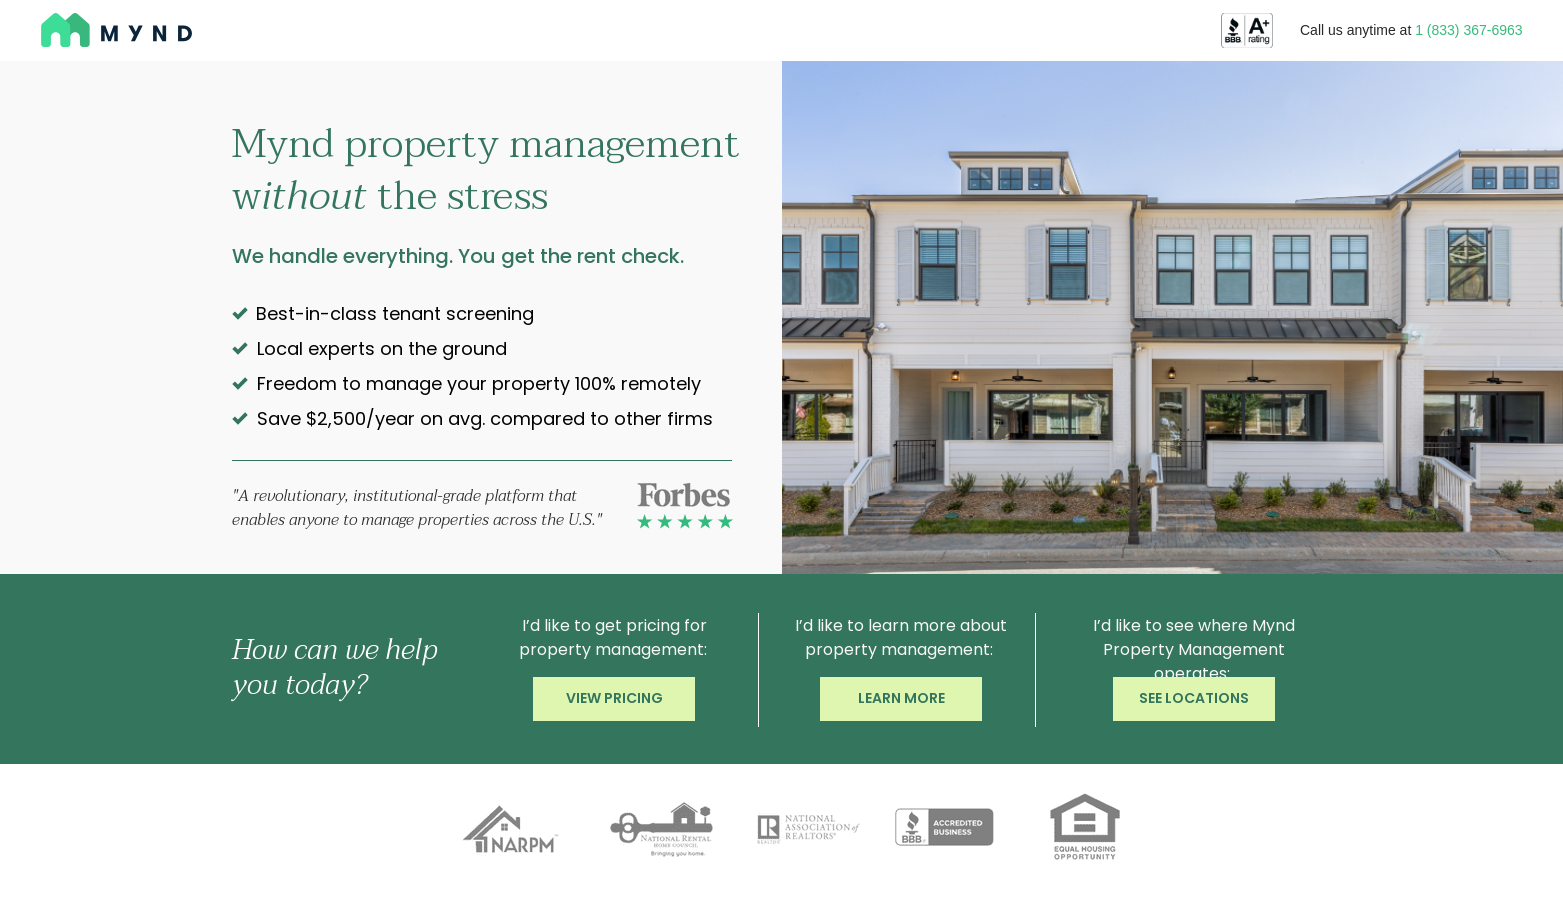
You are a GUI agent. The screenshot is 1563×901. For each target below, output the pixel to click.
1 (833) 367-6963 (1468, 30)
